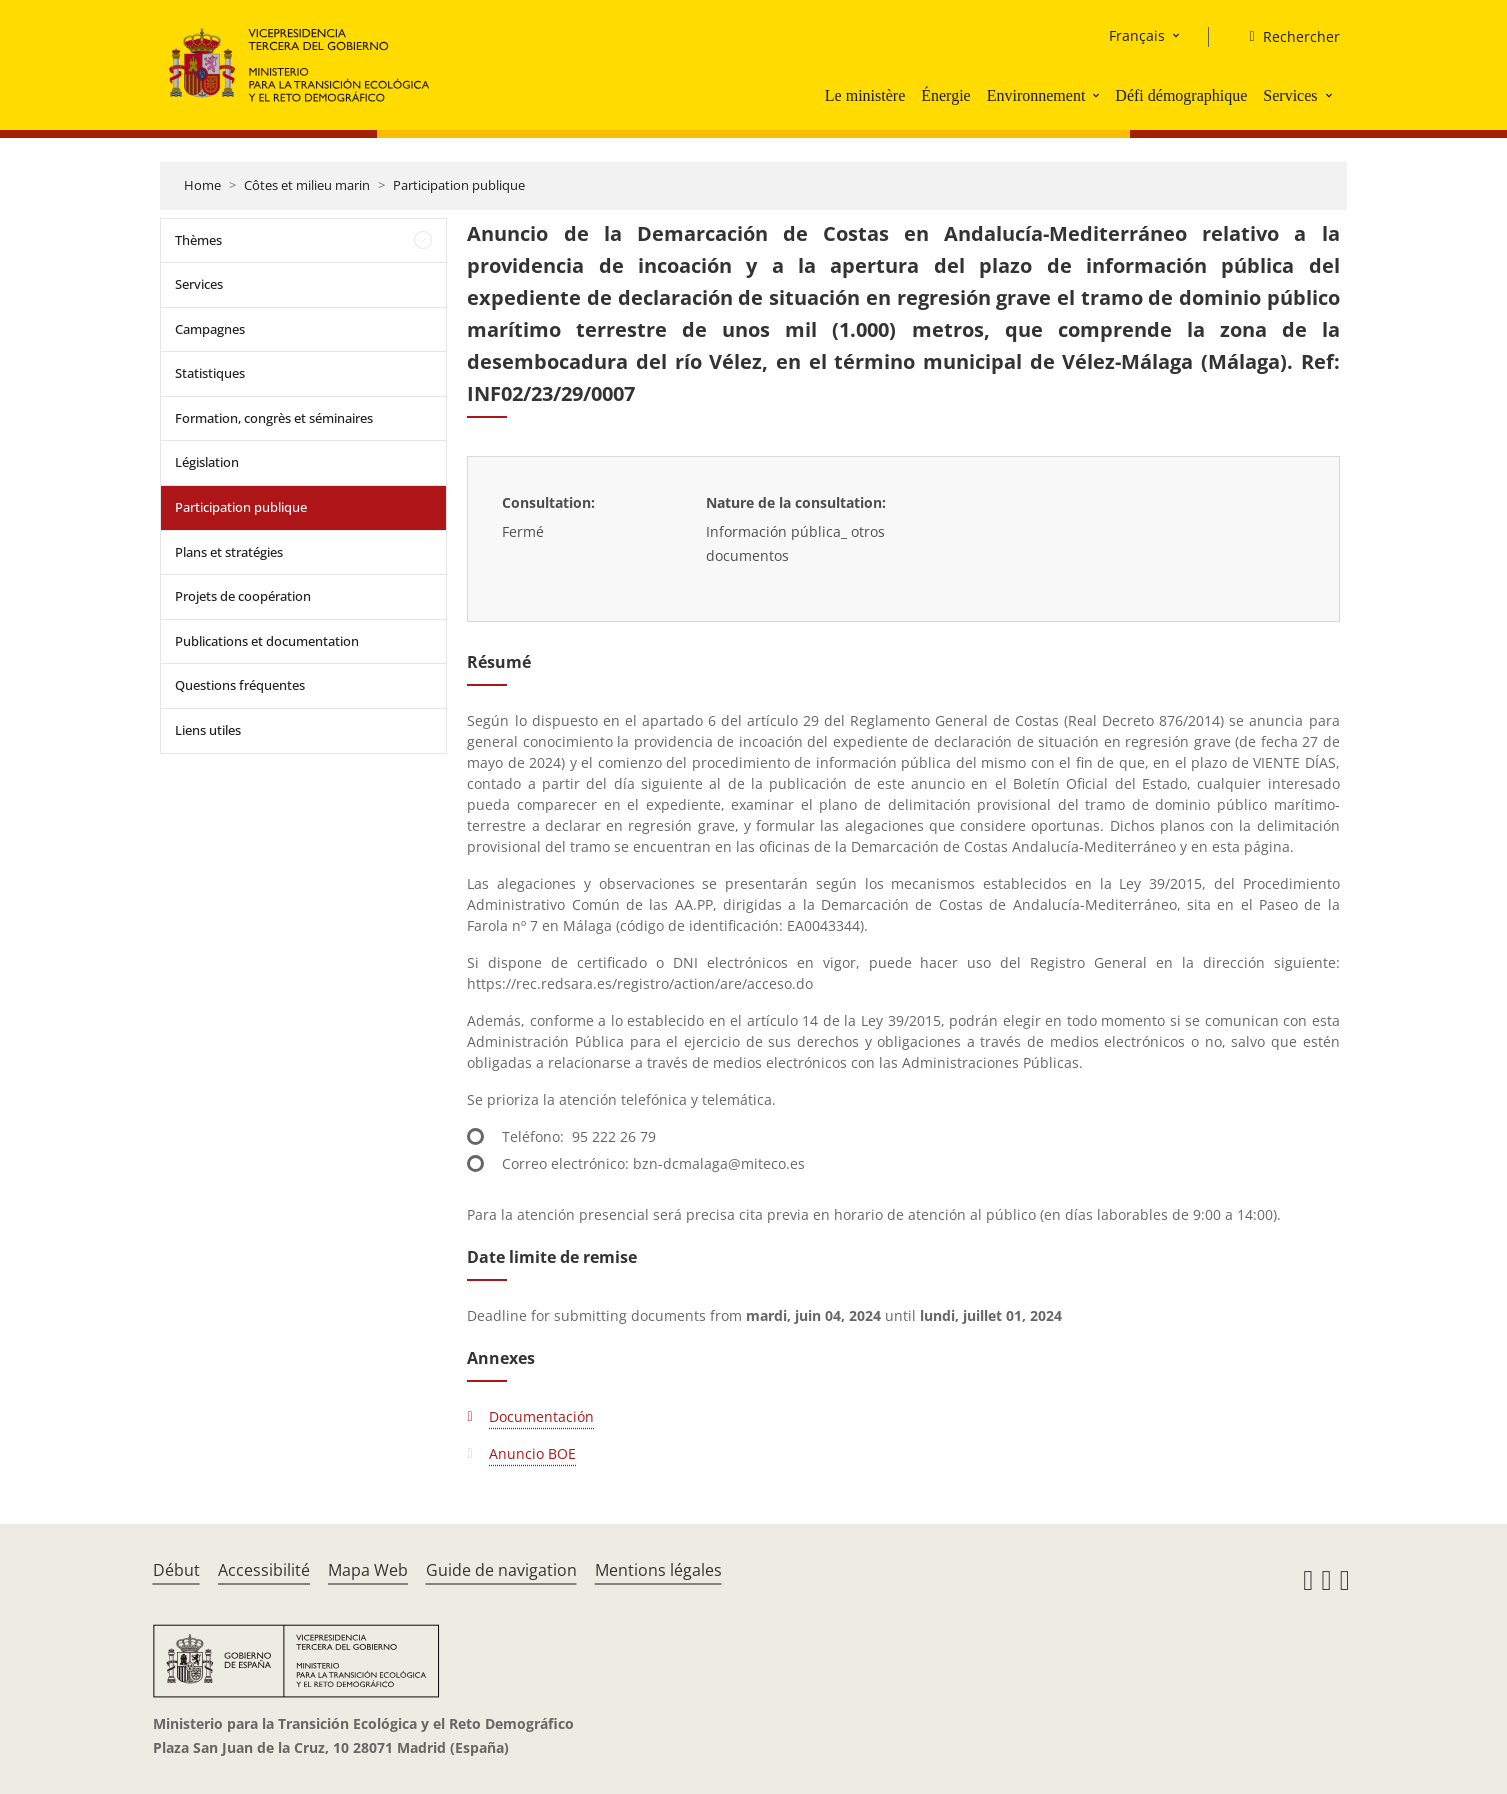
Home (202, 185)
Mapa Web (368, 1570)
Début (176, 1570)
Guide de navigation (501, 1570)
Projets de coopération (243, 596)
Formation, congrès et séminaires (274, 418)
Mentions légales (658, 1570)
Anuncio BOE (532, 1453)
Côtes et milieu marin (307, 185)
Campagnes (210, 329)
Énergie (945, 95)
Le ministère (865, 95)
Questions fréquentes (240, 685)
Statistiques (210, 373)
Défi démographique (1181, 95)
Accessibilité (264, 1570)
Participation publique (459, 185)
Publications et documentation (267, 641)
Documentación (541, 1416)
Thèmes (198, 240)
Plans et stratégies (229, 552)
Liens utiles (208, 730)
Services (1290, 95)
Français (1137, 35)
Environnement (1036, 95)
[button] (1098, 95)
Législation (207, 462)
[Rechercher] (1286, 37)
